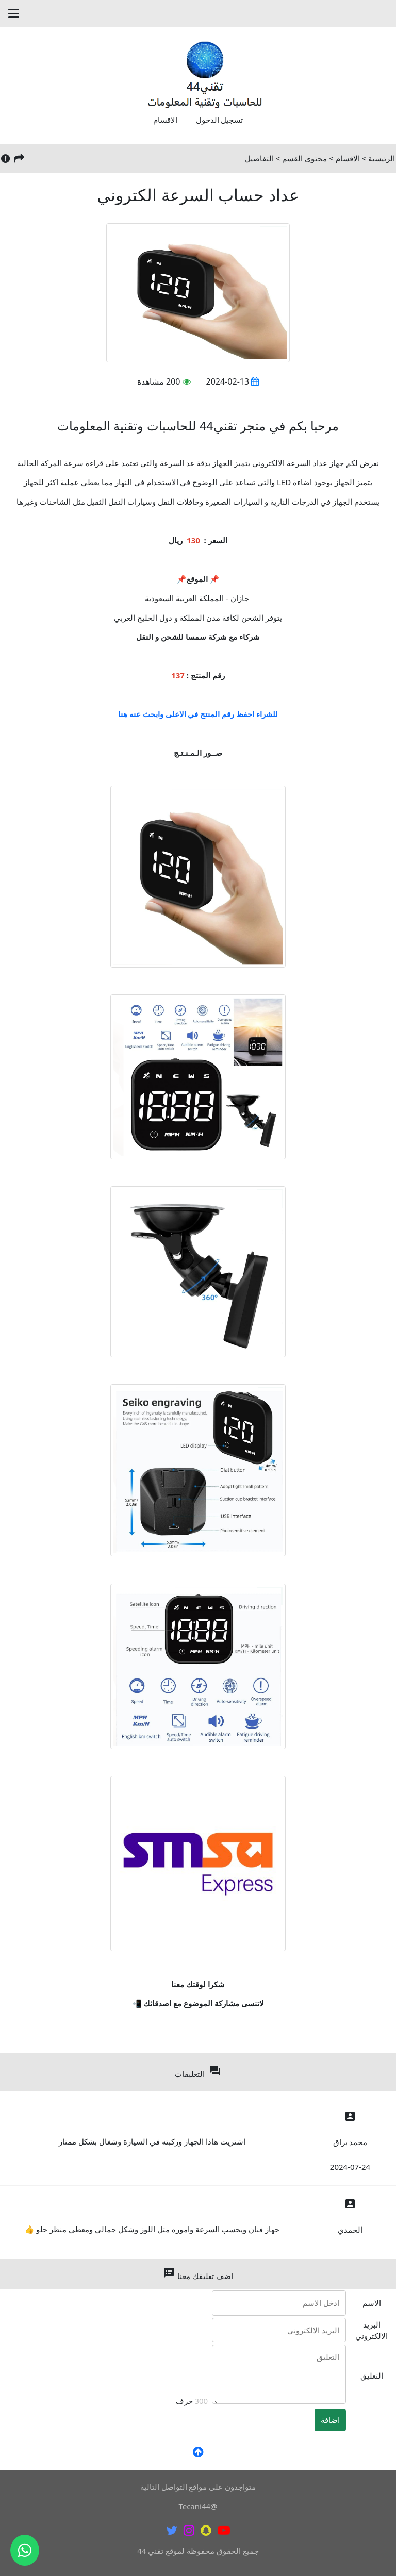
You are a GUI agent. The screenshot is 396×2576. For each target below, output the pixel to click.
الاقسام (165, 119)
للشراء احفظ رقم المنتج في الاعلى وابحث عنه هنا (198, 714)
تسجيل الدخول (219, 119)
